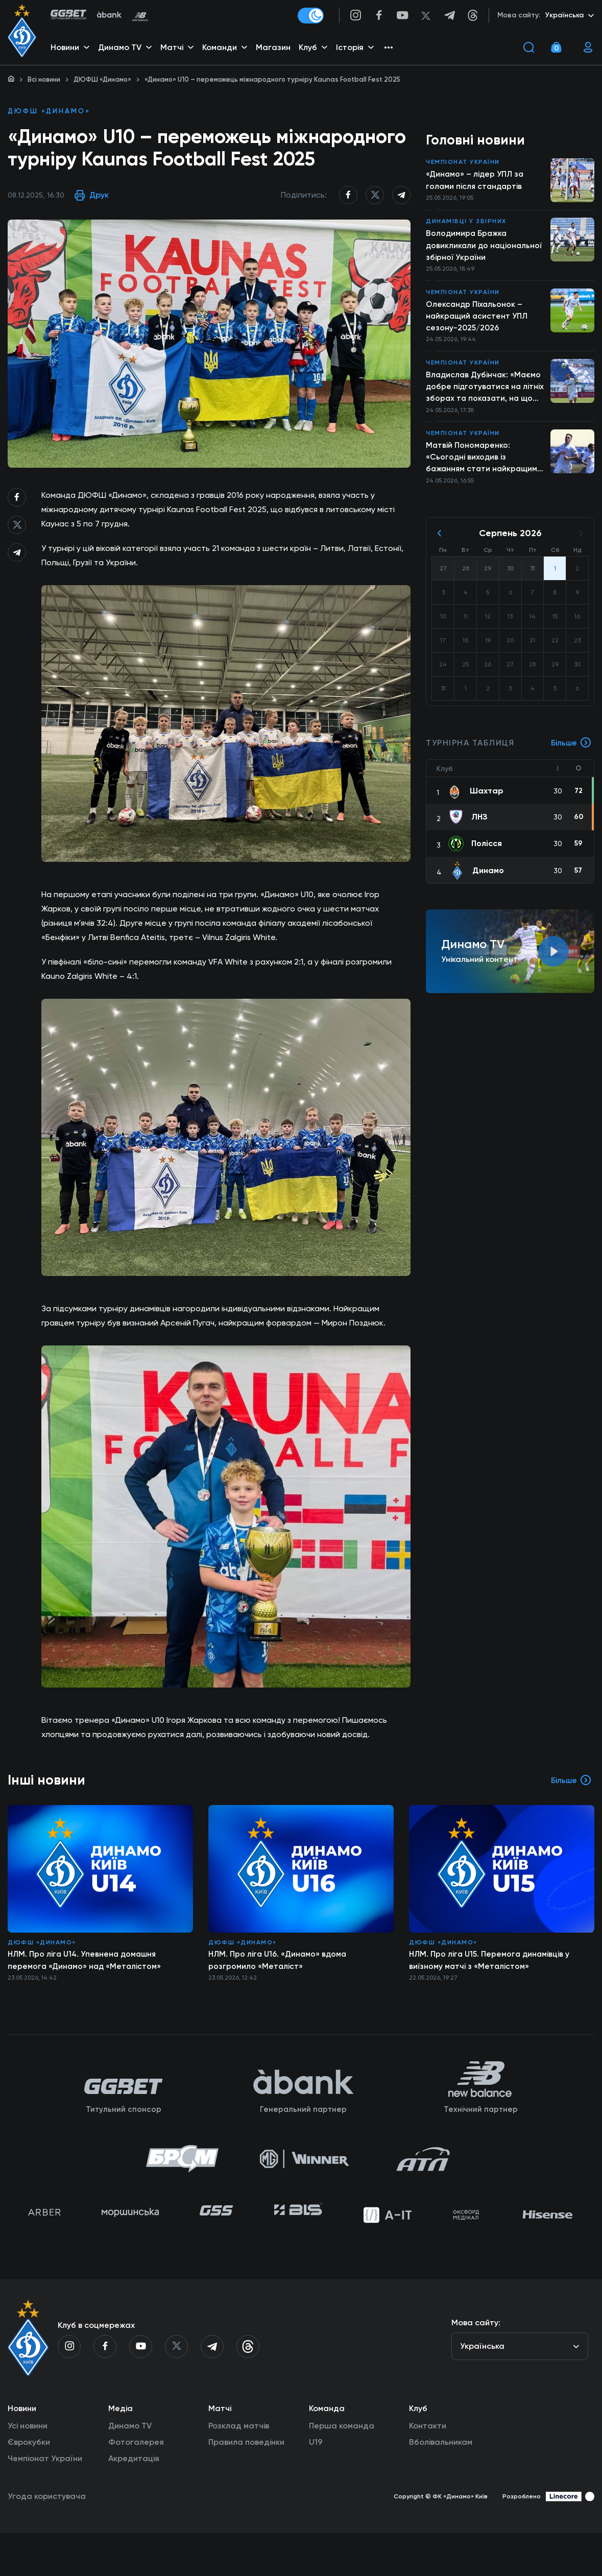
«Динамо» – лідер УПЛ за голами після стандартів (475, 181)
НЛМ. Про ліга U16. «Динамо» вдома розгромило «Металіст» (279, 1991)
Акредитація (133, 2501)
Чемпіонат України (463, 163)
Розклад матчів (238, 2468)
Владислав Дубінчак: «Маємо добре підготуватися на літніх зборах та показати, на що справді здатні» (485, 392)
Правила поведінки (246, 2485)
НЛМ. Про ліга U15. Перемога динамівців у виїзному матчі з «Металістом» (491, 1991)
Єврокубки (29, 2485)
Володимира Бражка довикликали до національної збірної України (485, 247)
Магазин (274, 49)
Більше (571, 750)
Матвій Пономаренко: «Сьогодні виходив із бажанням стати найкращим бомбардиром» (483, 464)
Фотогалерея (136, 2485)
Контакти (427, 2468)
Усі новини (27, 2468)
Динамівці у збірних (466, 223)
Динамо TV (130, 2468)
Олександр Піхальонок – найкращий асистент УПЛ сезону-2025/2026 (478, 319)
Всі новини (44, 79)
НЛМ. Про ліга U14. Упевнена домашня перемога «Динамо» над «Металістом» (85, 1991)
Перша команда (341, 2468)
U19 (316, 2485)
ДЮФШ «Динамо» (102, 79)
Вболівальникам (440, 2485)
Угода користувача (47, 2539)
